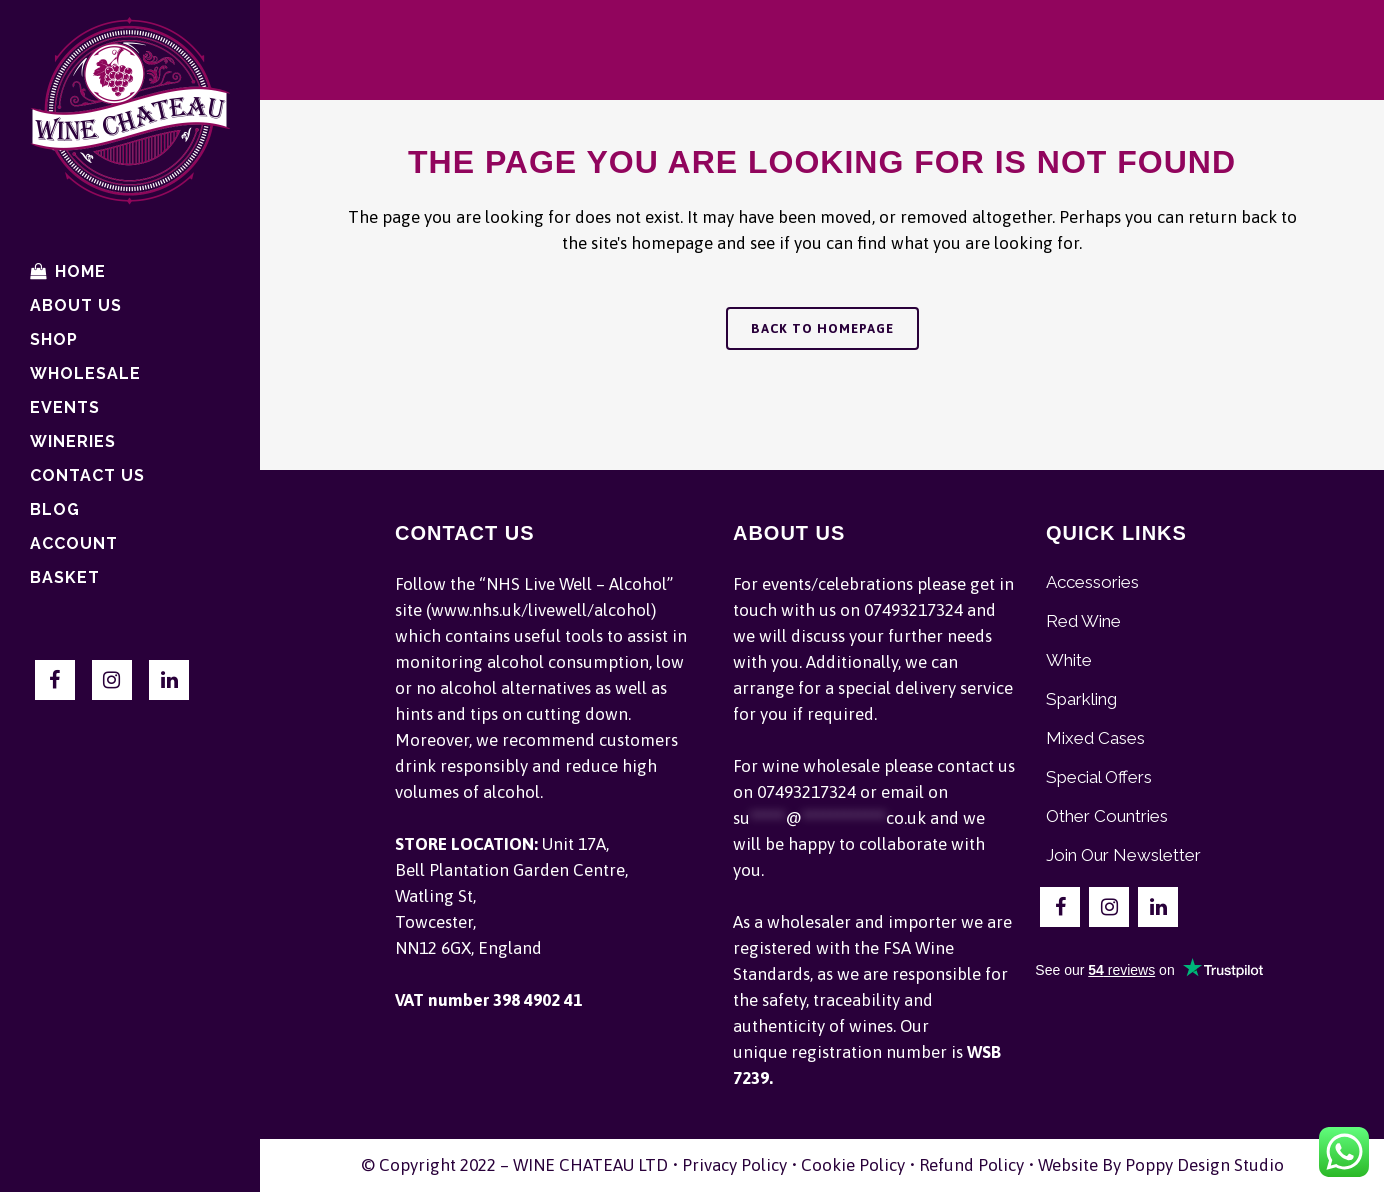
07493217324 (913, 610)
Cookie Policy (853, 1165)
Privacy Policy (734, 1165)
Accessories (1092, 582)
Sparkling (1081, 699)
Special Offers (1099, 777)
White (1069, 660)
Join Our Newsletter (1123, 855)
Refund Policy (971, 1165)
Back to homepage (822, 328)
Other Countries (1107, 816)
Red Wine (1083, 621)
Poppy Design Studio (1204, 1165)
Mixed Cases (1095, 738)
